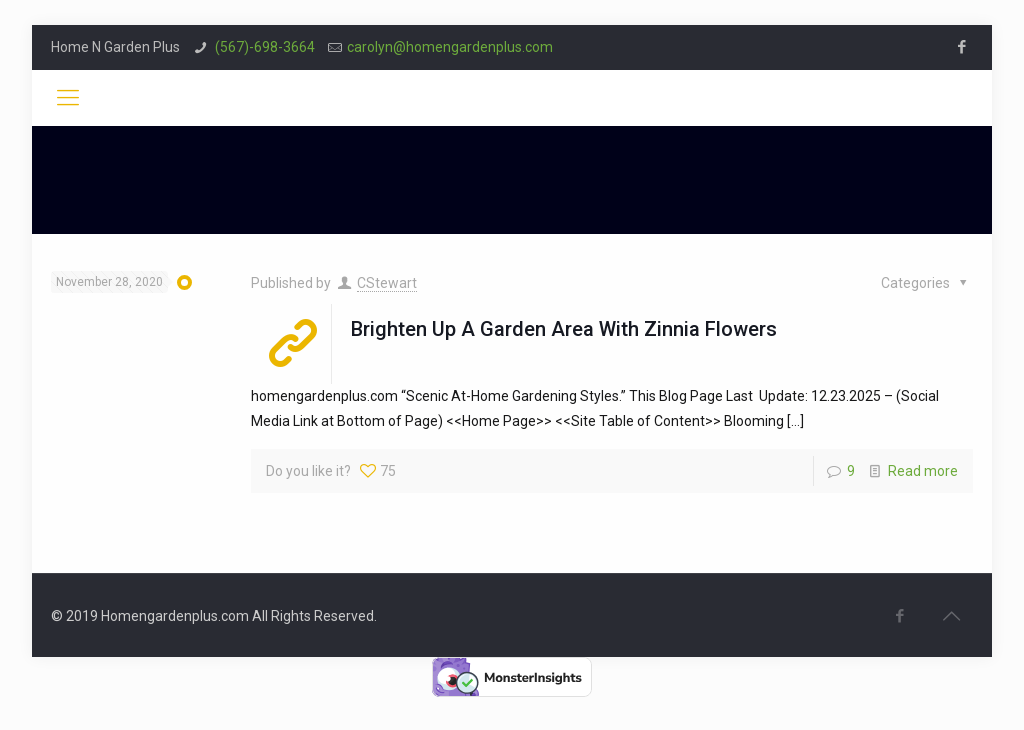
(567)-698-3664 (263, 47)
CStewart (387, 283)
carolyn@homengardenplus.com (450, 47)
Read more (923, 471)
